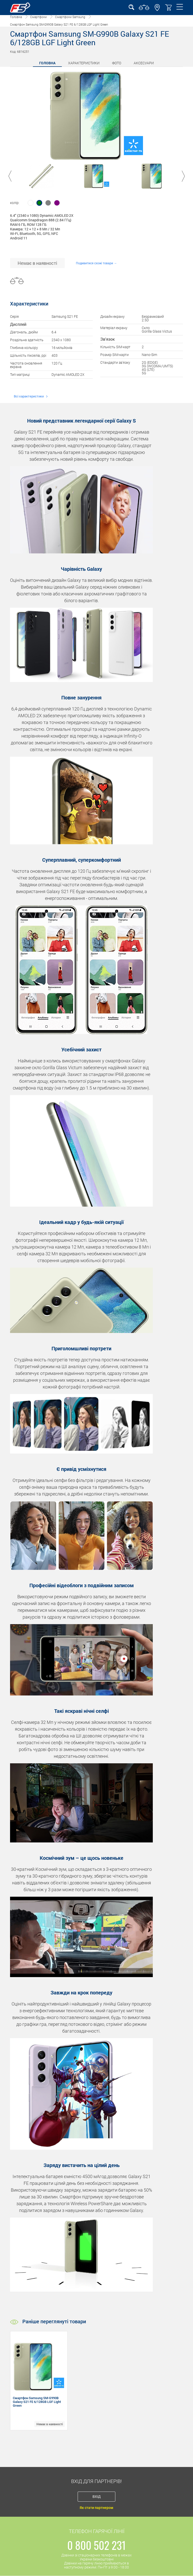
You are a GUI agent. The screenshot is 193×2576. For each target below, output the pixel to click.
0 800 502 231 (96, 2545)
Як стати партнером (96, 2508)
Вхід (96, 2496)
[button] (157, 10)
